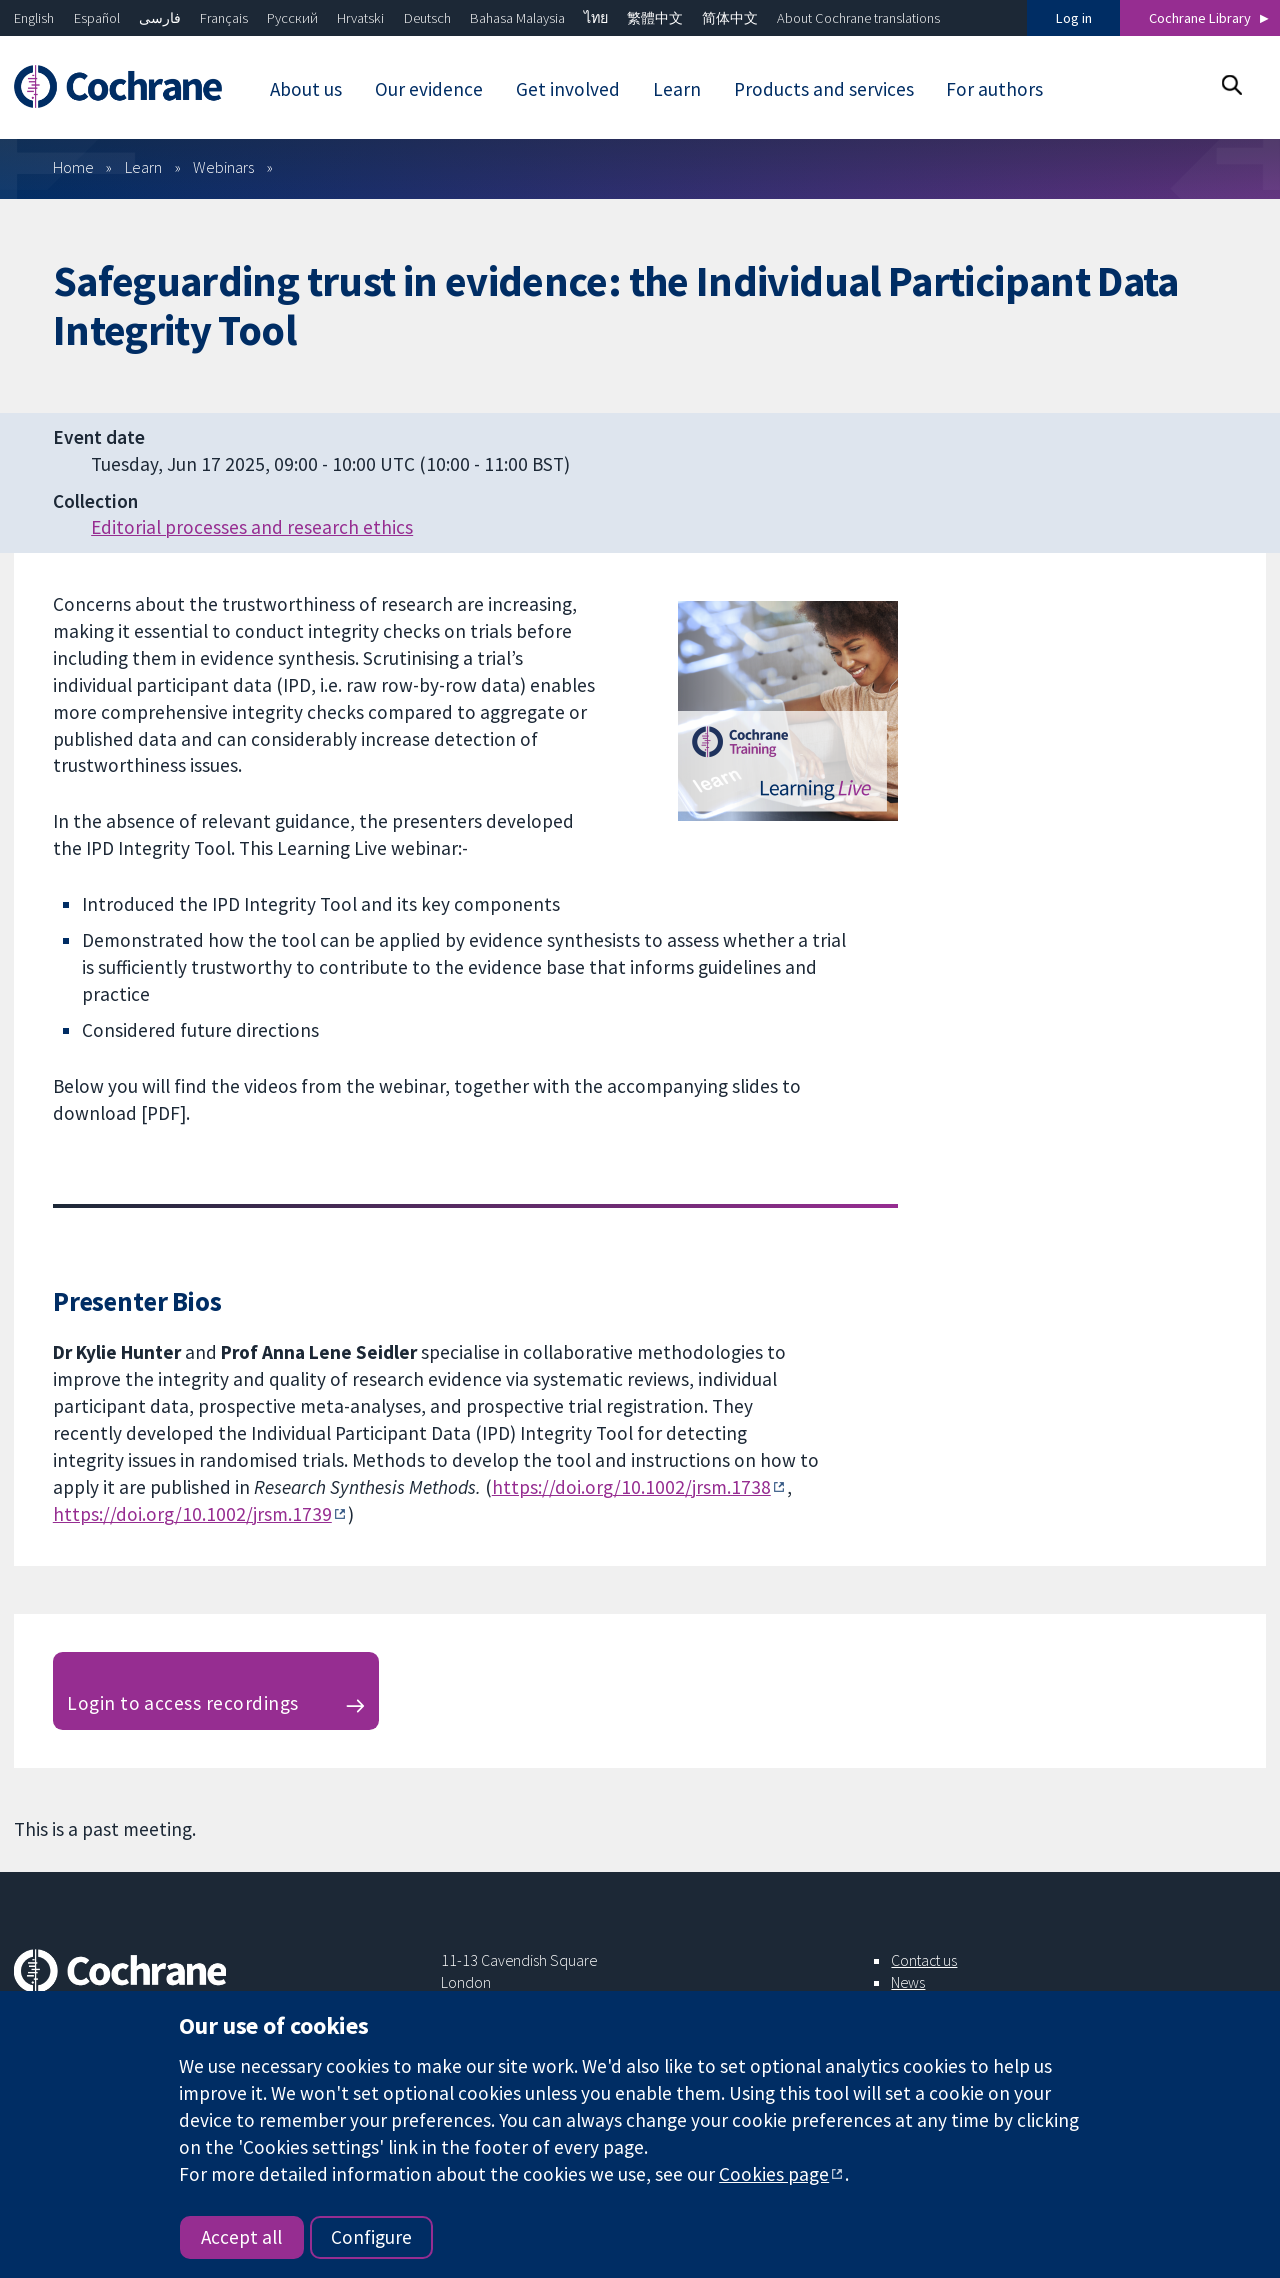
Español (97, 18)
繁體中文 (655, 18)
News (908, 1982)
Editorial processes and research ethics (252, 527)
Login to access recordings (182, 1703)
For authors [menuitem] (994, 89)
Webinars (223, 167)
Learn (143, 167)
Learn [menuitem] (677, 89)
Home (73, 167)
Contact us (924, 1960)
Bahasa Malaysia (517, 18)
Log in (1074, 18)
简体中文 (730, 18)
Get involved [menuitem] (568, 89)
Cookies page (774, 2174)
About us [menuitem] (306, 89)
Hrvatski (360, 18)
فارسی (160, 18)
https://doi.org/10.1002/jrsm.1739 (192, 1514)
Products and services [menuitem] (824, 89)
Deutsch (427, 18)
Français (224, 18)
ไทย (596, 18)
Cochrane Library (1200, 18)
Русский (292, 18)
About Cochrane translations (858, 18)
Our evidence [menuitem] (429, 89)
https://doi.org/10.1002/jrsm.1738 (631, 1487)
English (34, 18)
